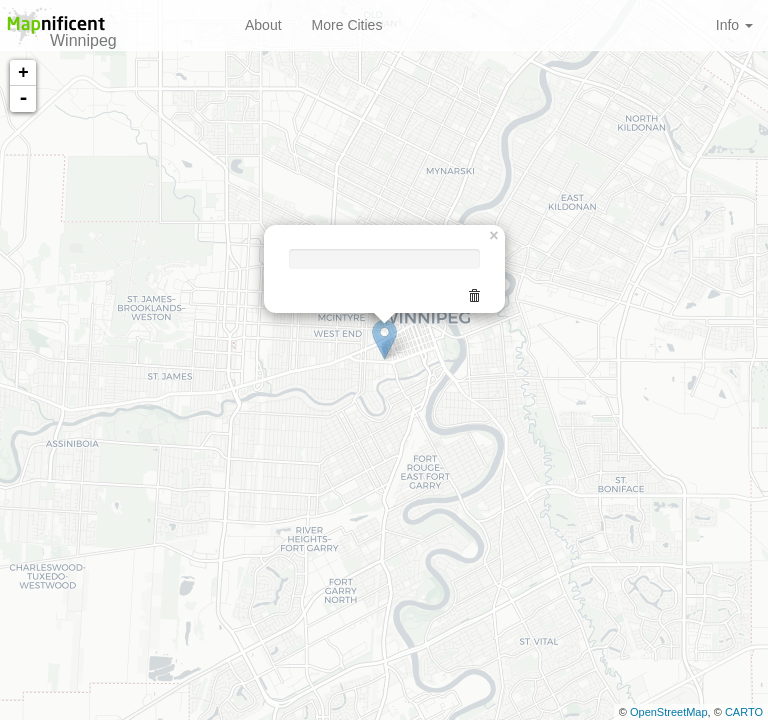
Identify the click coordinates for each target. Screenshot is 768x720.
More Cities (347, 25)
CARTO (744, 712)
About (263, 25)
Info (734, 25)
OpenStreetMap (669, 712)
